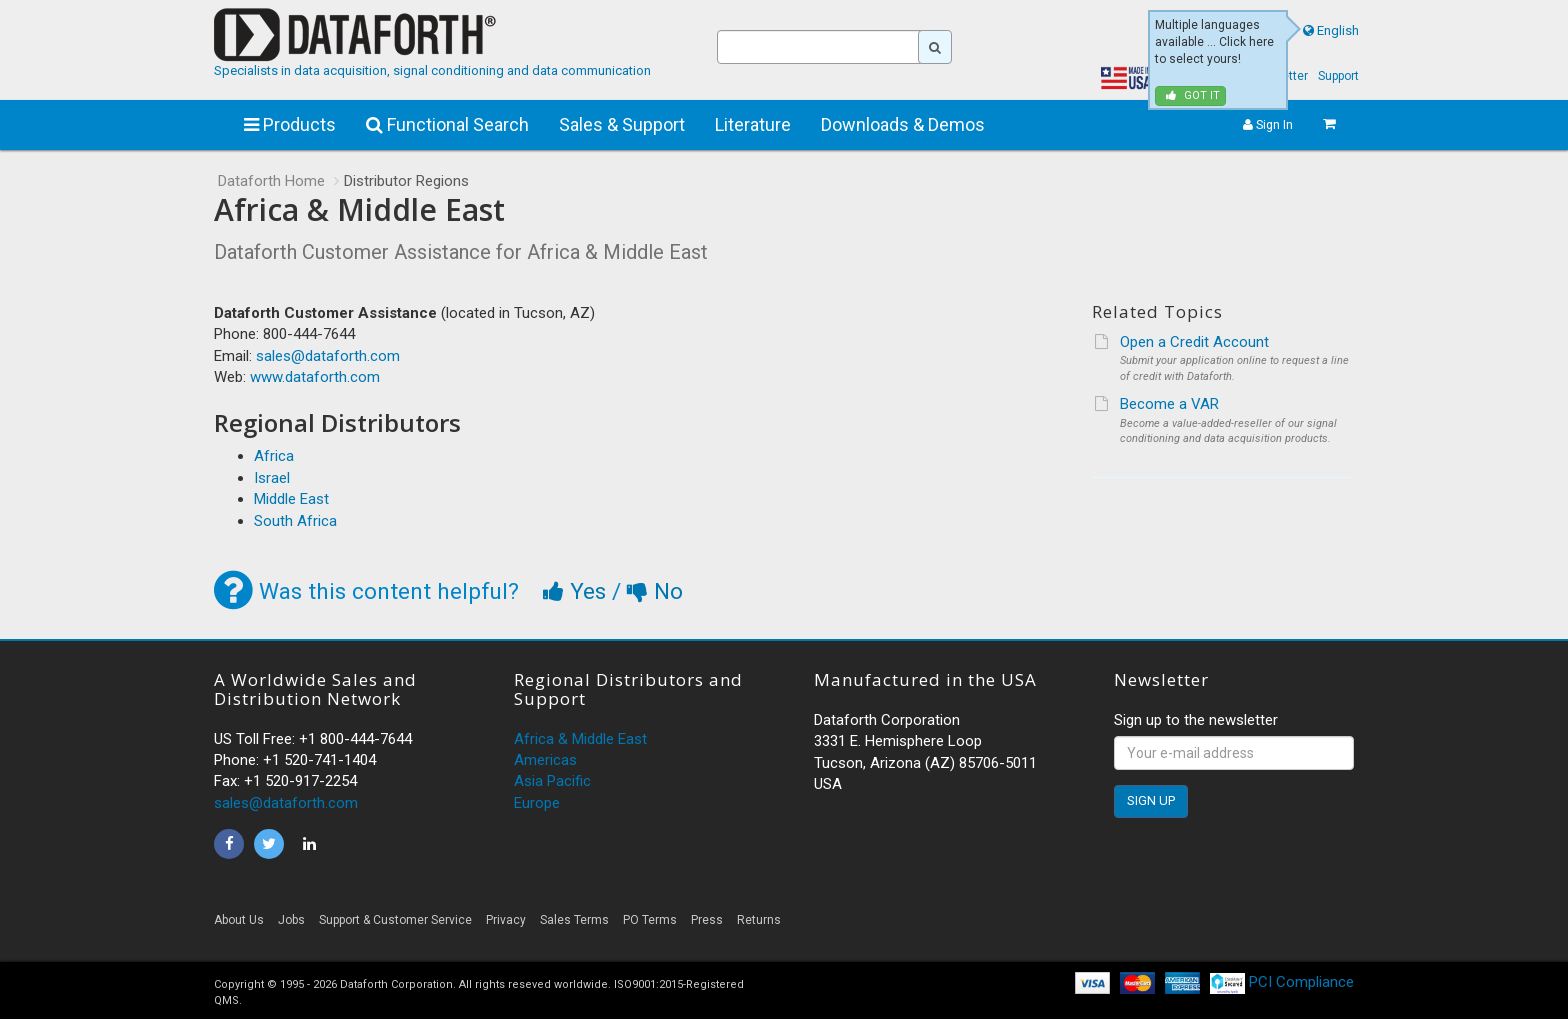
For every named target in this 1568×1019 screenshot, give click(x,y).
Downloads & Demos (903, 124)
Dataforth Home (271, 181)
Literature (753, 124)
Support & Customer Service (395, 920)
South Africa (295, 521)
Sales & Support (622, 124)
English (1338, 30)
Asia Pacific (552, 781)
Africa (274, 456)
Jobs (291, 920)
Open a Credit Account (1194, 342)
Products (290, 124)
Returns (759, 920)
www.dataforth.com (315, 377)
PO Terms (650, 920)
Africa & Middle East (580, 739)
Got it (1193, 95)
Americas (545, 760)
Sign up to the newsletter (1196, 720)
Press (707, 920)
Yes (577, 591)
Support (1338, 76)
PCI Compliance (1282, 982)
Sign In (1268, 124)
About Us (239, 920)
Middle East (291, 499)
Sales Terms (574, 920)
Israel (272, 478)
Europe (537, 803)
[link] (1174, 925)
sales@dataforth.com (328, 356)
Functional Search (447, 124)
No (655, 591)
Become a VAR (1169, 404)
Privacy (506, 920)
